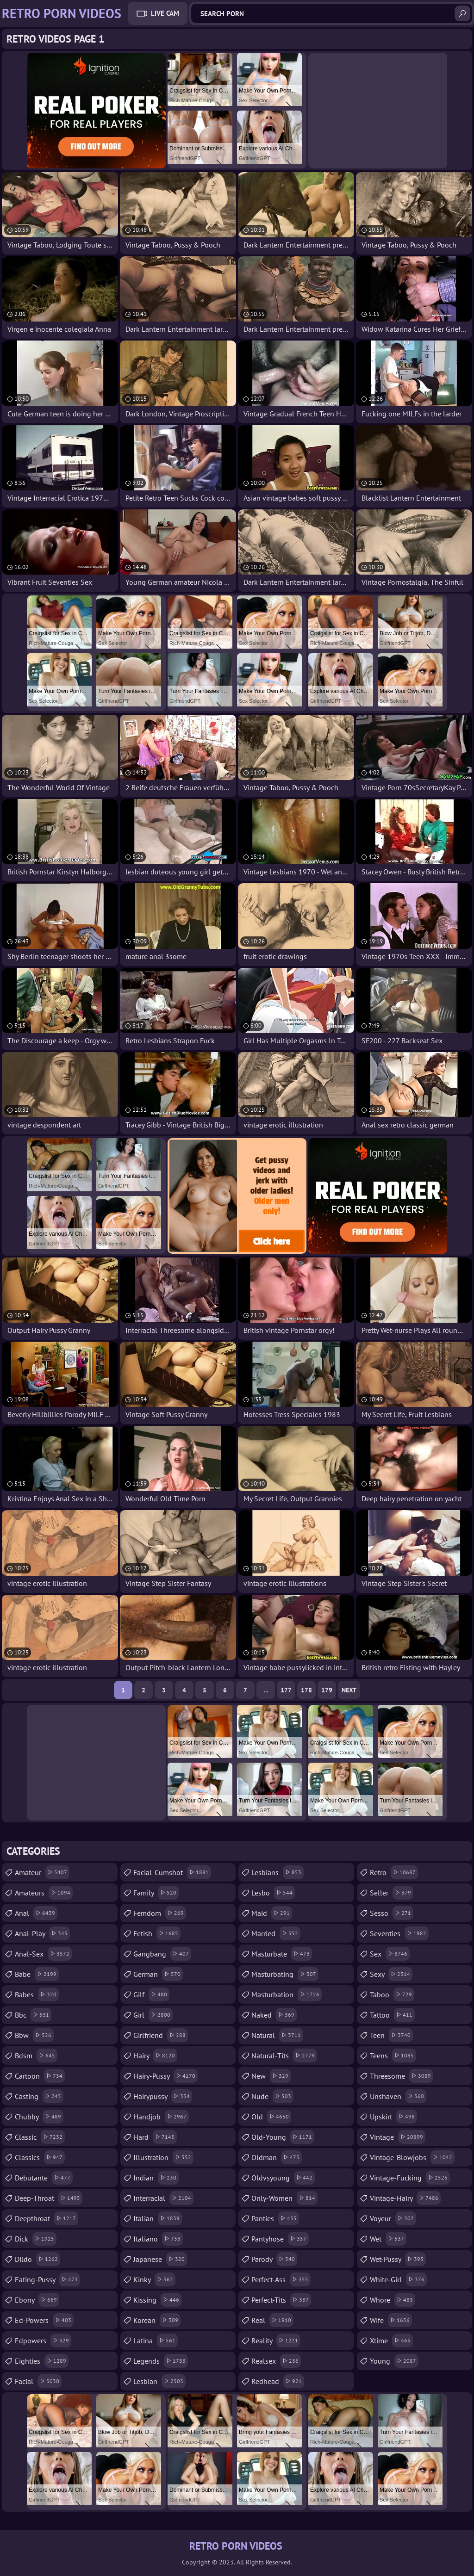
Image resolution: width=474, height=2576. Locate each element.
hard (155, 2137)
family (156, 1893)
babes (37, 1994)
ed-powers (44, 2320)
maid (271, 1913)
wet (388, 2239)
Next (349, 1690)
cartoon (40, 2076)
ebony (37, 2300)
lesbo (273, 1893)
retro (394, 1872)
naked (274, 2015)
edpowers (43, 2340)
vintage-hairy (405, 2198)
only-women (284, 2198)
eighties (42, 2361)
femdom (159, 1913)
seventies (399, 1933)
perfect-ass (281, 2279)
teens (393, 2055)
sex (390, 1954)
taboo (392, 1994)
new (271, 2076)
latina (155, 2340)
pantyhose (280, 2239)
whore (392, 2300)
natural (277, 2035)
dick (35, 2239)
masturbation (286, 1994)
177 (286, 1690)
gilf (151, 1994)
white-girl (398, 2279)
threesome (401, 2076)
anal (36, 1913)
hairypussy (162, 2096)
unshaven (398, 2096)
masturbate (281, 1954)
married (275, 1933)
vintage (397, 2137)
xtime (391, 2340)
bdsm (36, 2055)
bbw (34, 2035)
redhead (277, 2381)
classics (40, 2157)
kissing (157, 2300)
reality (275, 2340)
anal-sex (43, 1954)
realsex (276, 2361)
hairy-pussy (165, 2076)
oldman (276, 2157)
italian (157, 2218)
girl (153, 2015)
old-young (282, 2137)
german (158, 1974)
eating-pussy (47, 2279)
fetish (157, 1933)
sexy (391, 1974)
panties (275, 2218)
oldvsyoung (283, 2178)
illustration (163, 2157)
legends (160, 2361)
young (394, 2361)
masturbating (284, 1974)
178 (306, 1690)
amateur (42, 1872)
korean (157, 2320)
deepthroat (46, 2218)
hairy (155, 2055)
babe (37, 1974)
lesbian (159, 2381)
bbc (33, 2015)
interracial (163, 2198)
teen (391, 2035)
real (272, 2320)
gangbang (162, 1954)
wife (391, 2320)
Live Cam (165, 13)
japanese (160, 2259)
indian (156, 2178)
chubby (39, 2117)
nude (272, 2096)
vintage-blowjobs (412, 2157)
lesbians (277, 1872)
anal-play (42, 1933)
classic (40, 2137)
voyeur (393, 2218)
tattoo (392, 2015)
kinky (154, 2279)
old (271, 2117)
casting (39, 2096)
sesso (391, 1913)
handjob (161, 2117)
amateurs (44, 1893)
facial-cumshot (172, 1872)
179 (326, 1690)
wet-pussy (398, 2259)
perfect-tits (281, 2300)
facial (38, 2381)
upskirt (393, 2117)
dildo (37, 2259)
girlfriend (160, 2035)
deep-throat (48, 2198)
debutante (44, 2178)
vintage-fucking (410, 2178)
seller (391, 1893)
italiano (158, 2239)
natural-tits (284, 2055)
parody (274, 2259)
